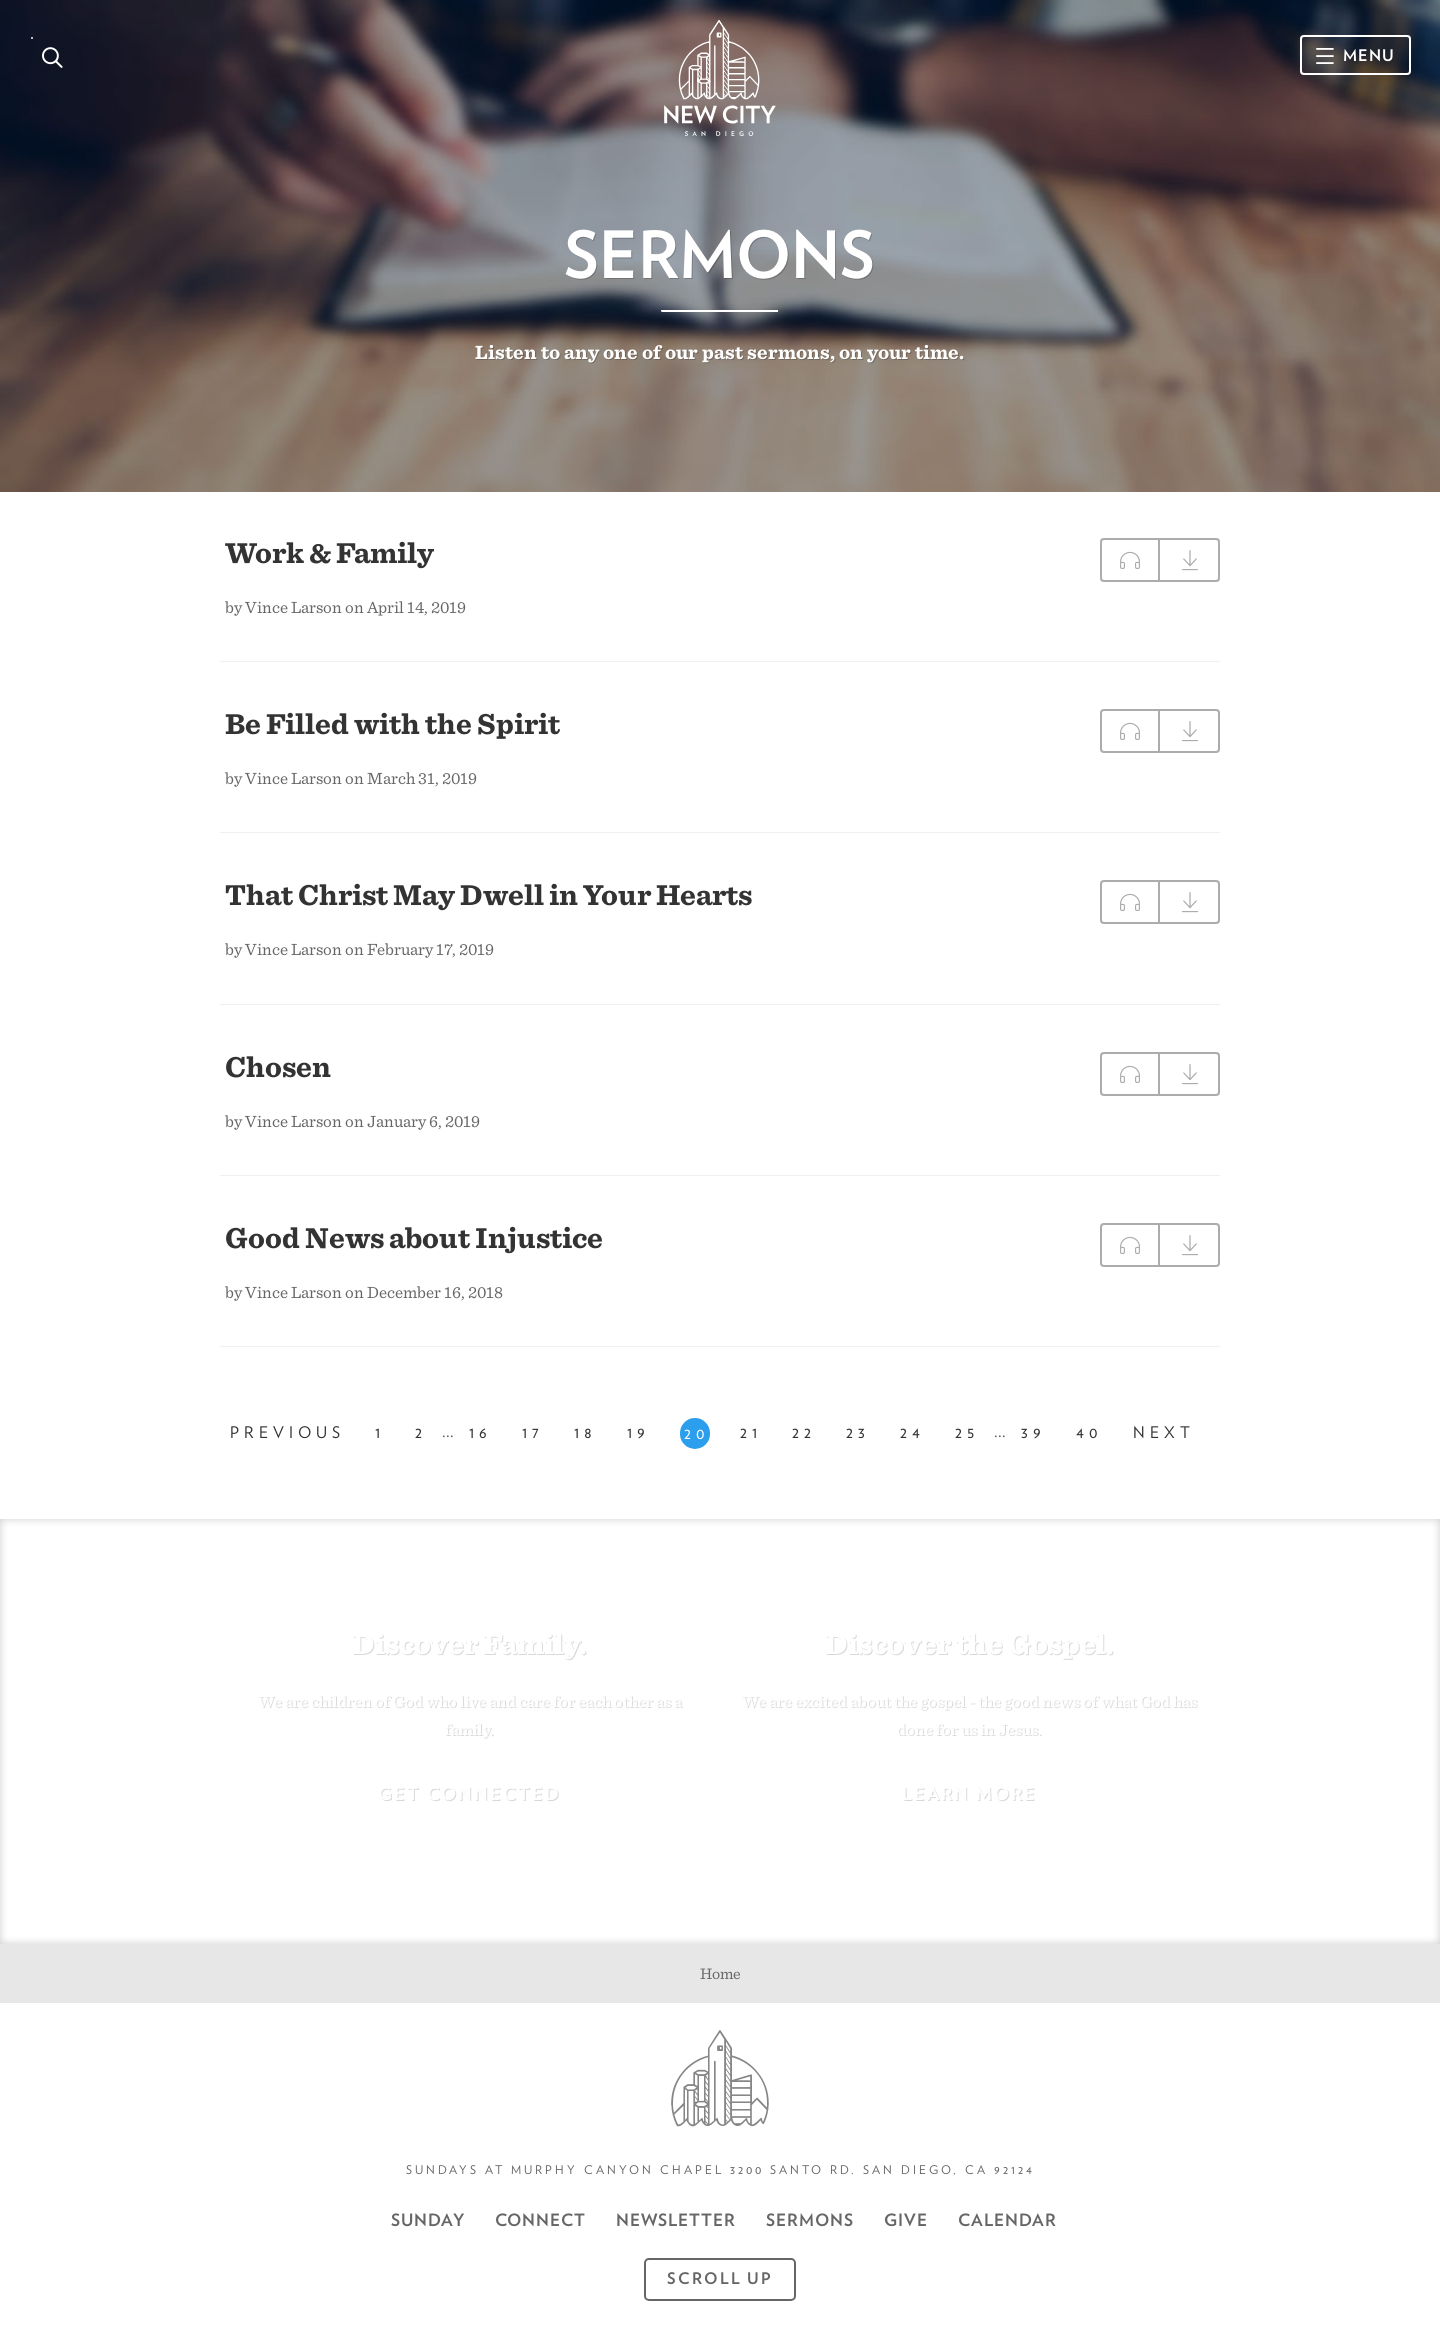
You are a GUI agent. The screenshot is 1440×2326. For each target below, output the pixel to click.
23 (858, 1432)
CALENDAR (1007, 2220)
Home (720, 1973)
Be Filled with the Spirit (392, 723)
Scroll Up (720, 2278)
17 (533, 1432)
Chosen (278, 1066)
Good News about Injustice (414, 1237)
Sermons (810, 2220)
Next (1164, 1432)
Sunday (428, 2220)
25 (967, 1432)
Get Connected (469, 1793)
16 (480, 1432)
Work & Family (329, 552)
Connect (540, 2220)
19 (638, 1432)
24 (912, 1432)
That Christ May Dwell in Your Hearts (488, 894)
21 (751, 1432)
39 (1033, 1432)
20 (697, 1433)
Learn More (969, 1793)
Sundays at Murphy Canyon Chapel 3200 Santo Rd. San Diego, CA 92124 (720, 2169)
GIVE (906, 2220)
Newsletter (676, 2220)
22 (804, 1432)
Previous (287, 1432)
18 (585, 1432)
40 (1089, 1432)
